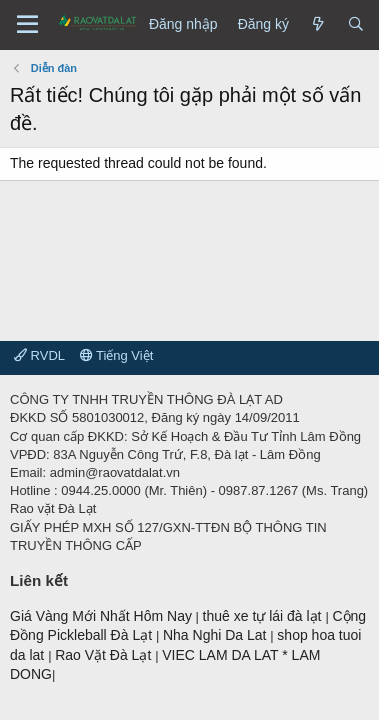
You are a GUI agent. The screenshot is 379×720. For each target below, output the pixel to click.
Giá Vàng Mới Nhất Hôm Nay (101, 616)
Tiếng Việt (117, 355)
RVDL (39, 355)
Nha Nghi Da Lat (216, 635)
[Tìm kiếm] (356, 25)
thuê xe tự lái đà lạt (264, 616)
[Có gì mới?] (318, 25)
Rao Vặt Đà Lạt (105, 655)
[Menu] (27, 25)
